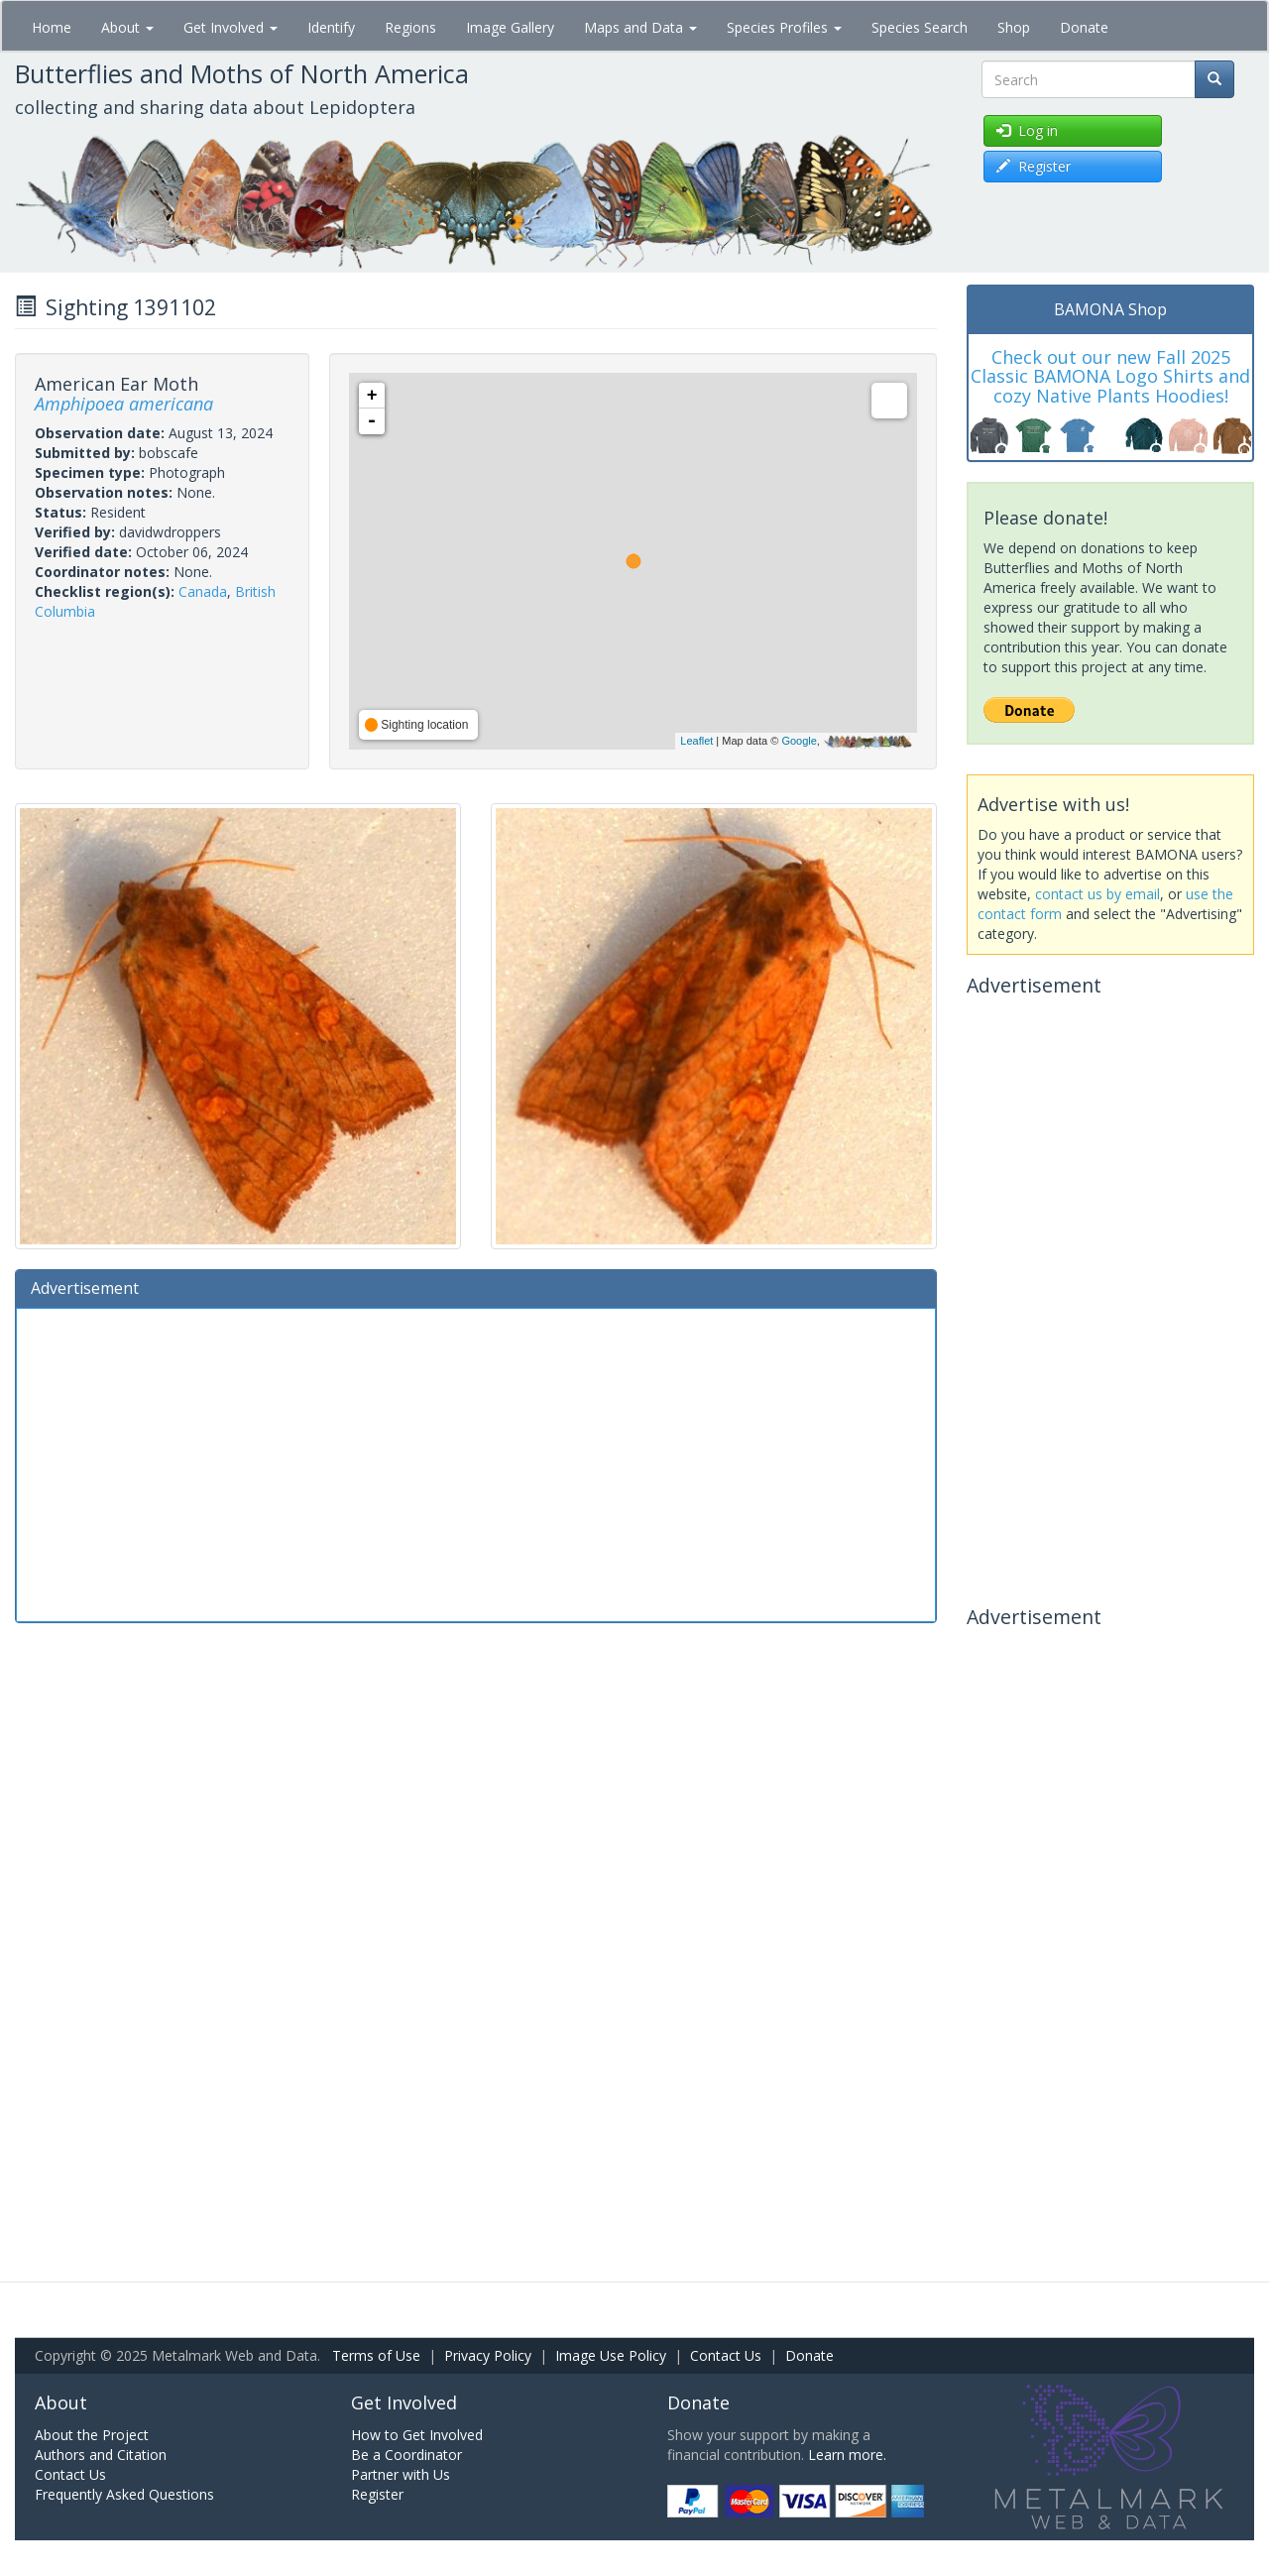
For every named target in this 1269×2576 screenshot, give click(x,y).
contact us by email (1097, 893)
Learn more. (847, 2454)
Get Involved (230, 27)
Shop (1013, 27)
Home (51, 27)
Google (798, 741)
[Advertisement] (476, 1462)
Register (377, 2494)
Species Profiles (784, 27)
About (127, 27)
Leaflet (696, 741)
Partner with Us (400, 2474)
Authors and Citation (101, 2454)
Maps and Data (640, 27)
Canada (202, 591)
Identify (331, 27)
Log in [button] (1027, 130)
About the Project (92, 2434)
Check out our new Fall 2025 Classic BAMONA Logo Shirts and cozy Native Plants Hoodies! (1110, 377)
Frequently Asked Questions (124, 2494)
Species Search (919, 27)
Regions (410, 27)
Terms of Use (376, 2355)
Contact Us (725, 2355)
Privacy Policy (487, 2355)
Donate (1084, 27)
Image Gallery (510, 27)
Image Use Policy (610, 2355)
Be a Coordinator (406, 2454)
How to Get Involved (417, 2434)
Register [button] (1033, 166)
